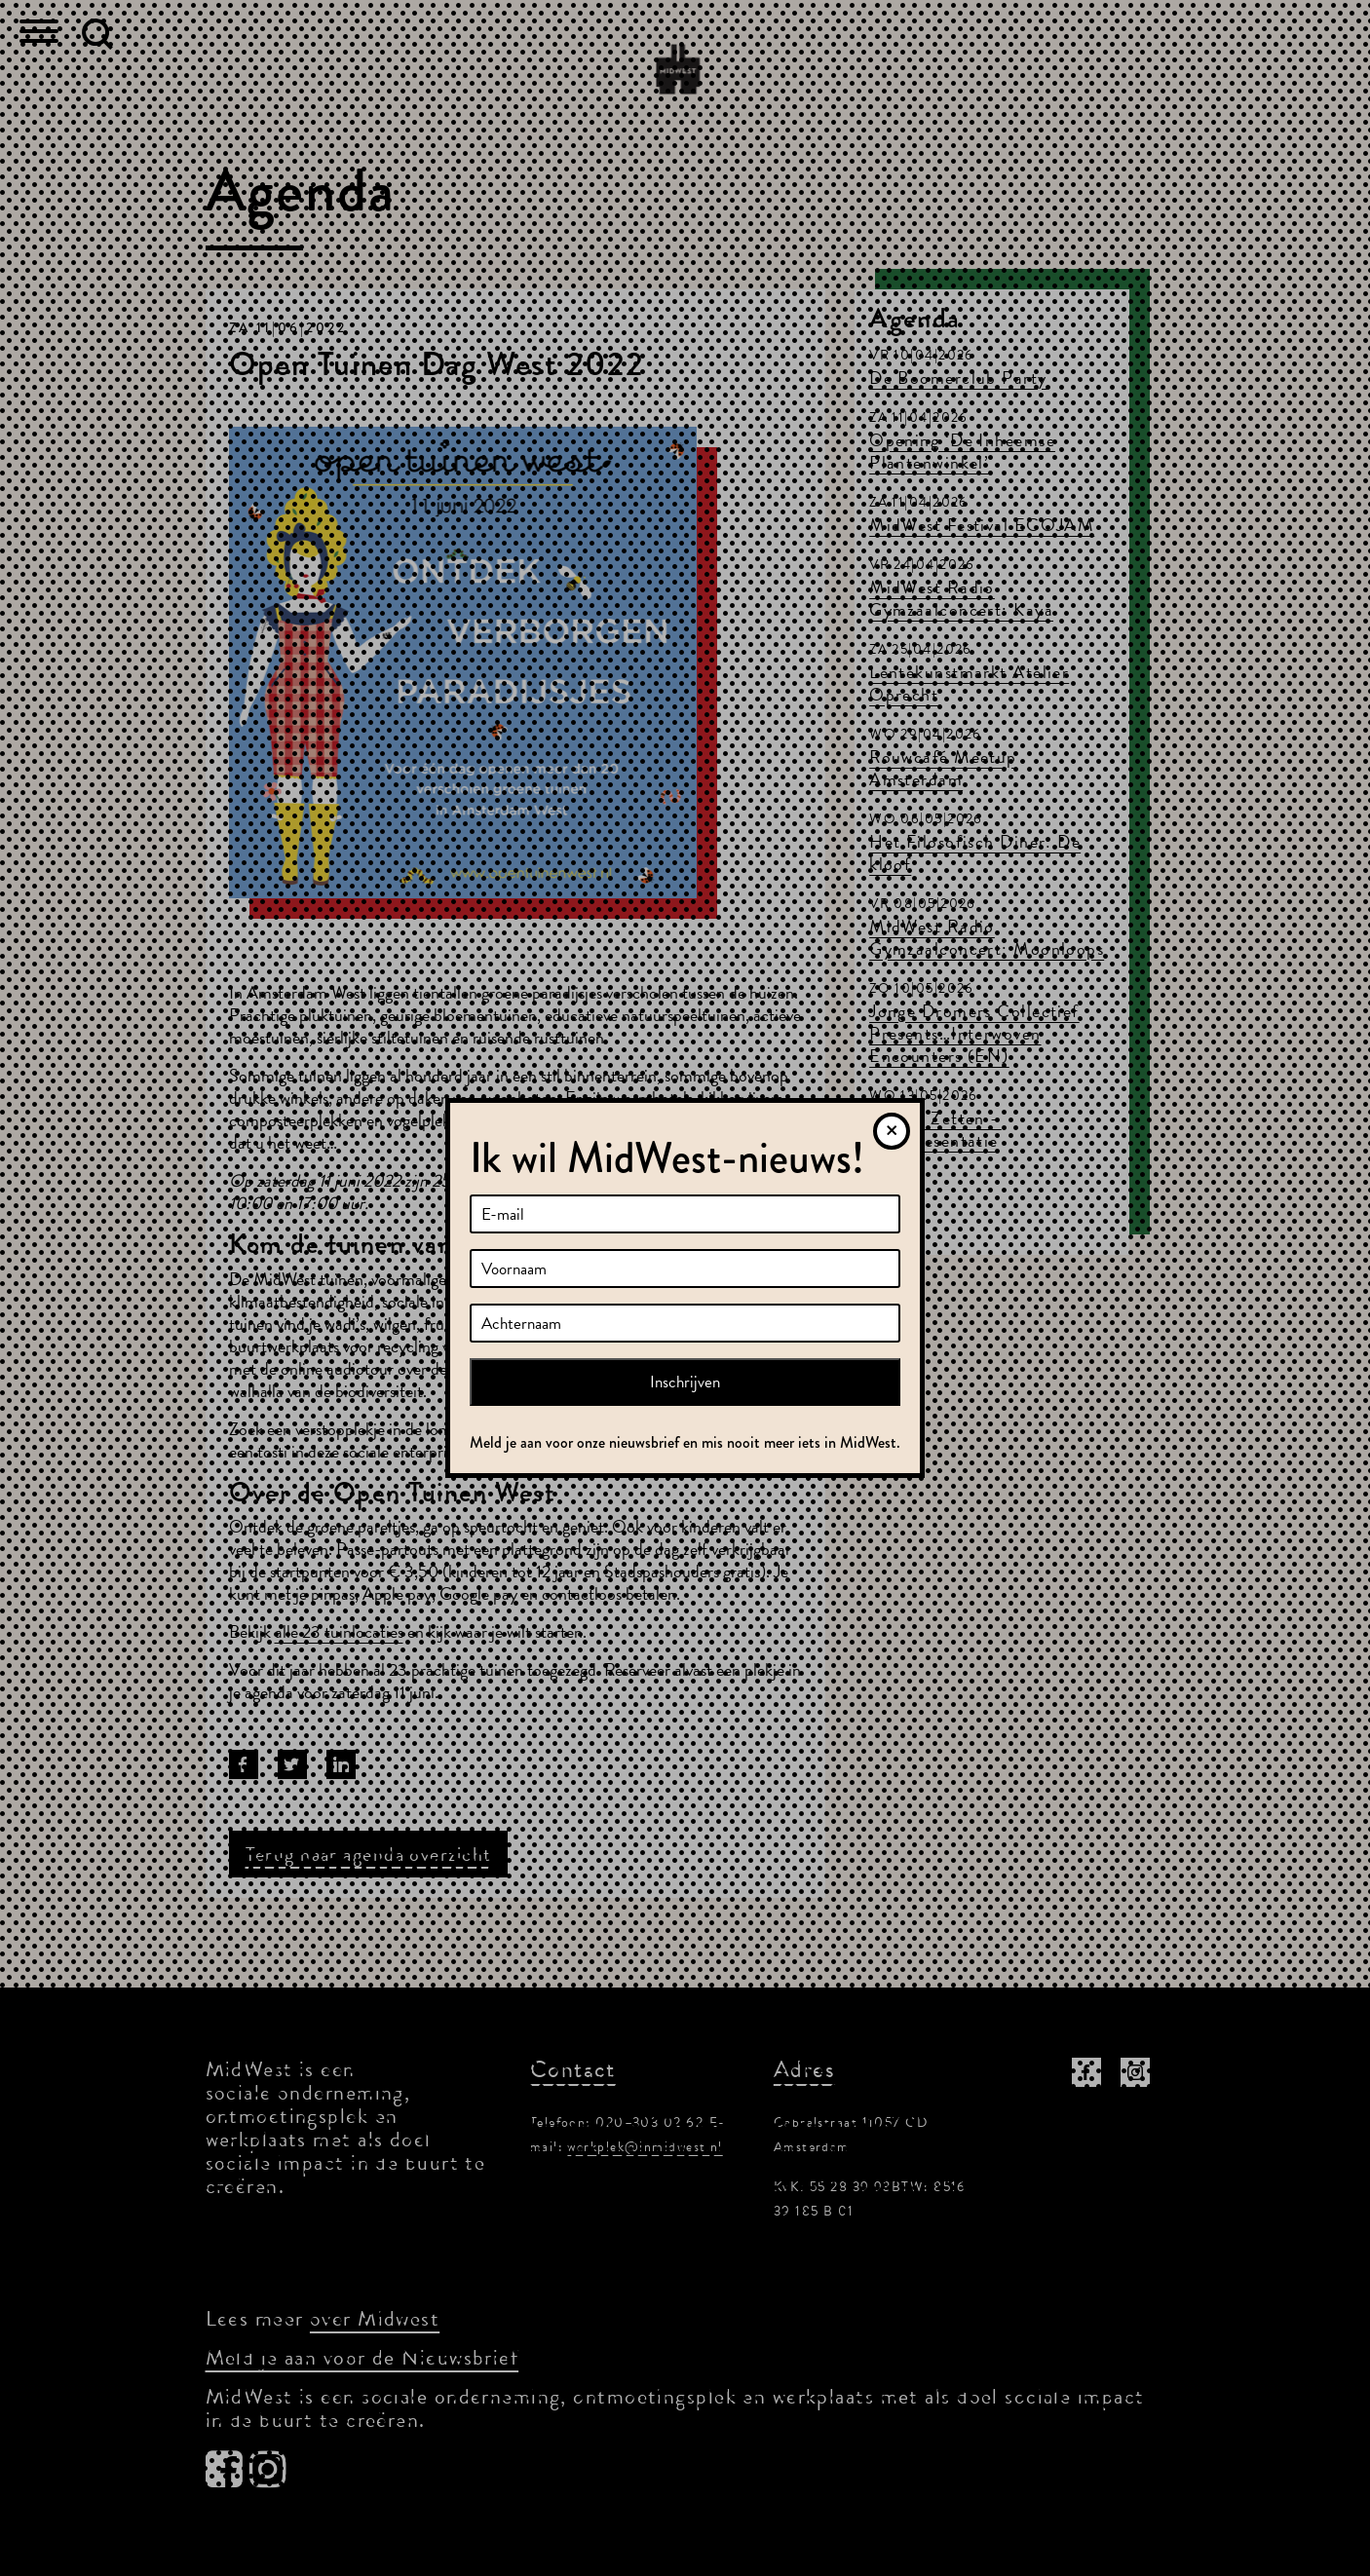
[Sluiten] (891, 1131)
